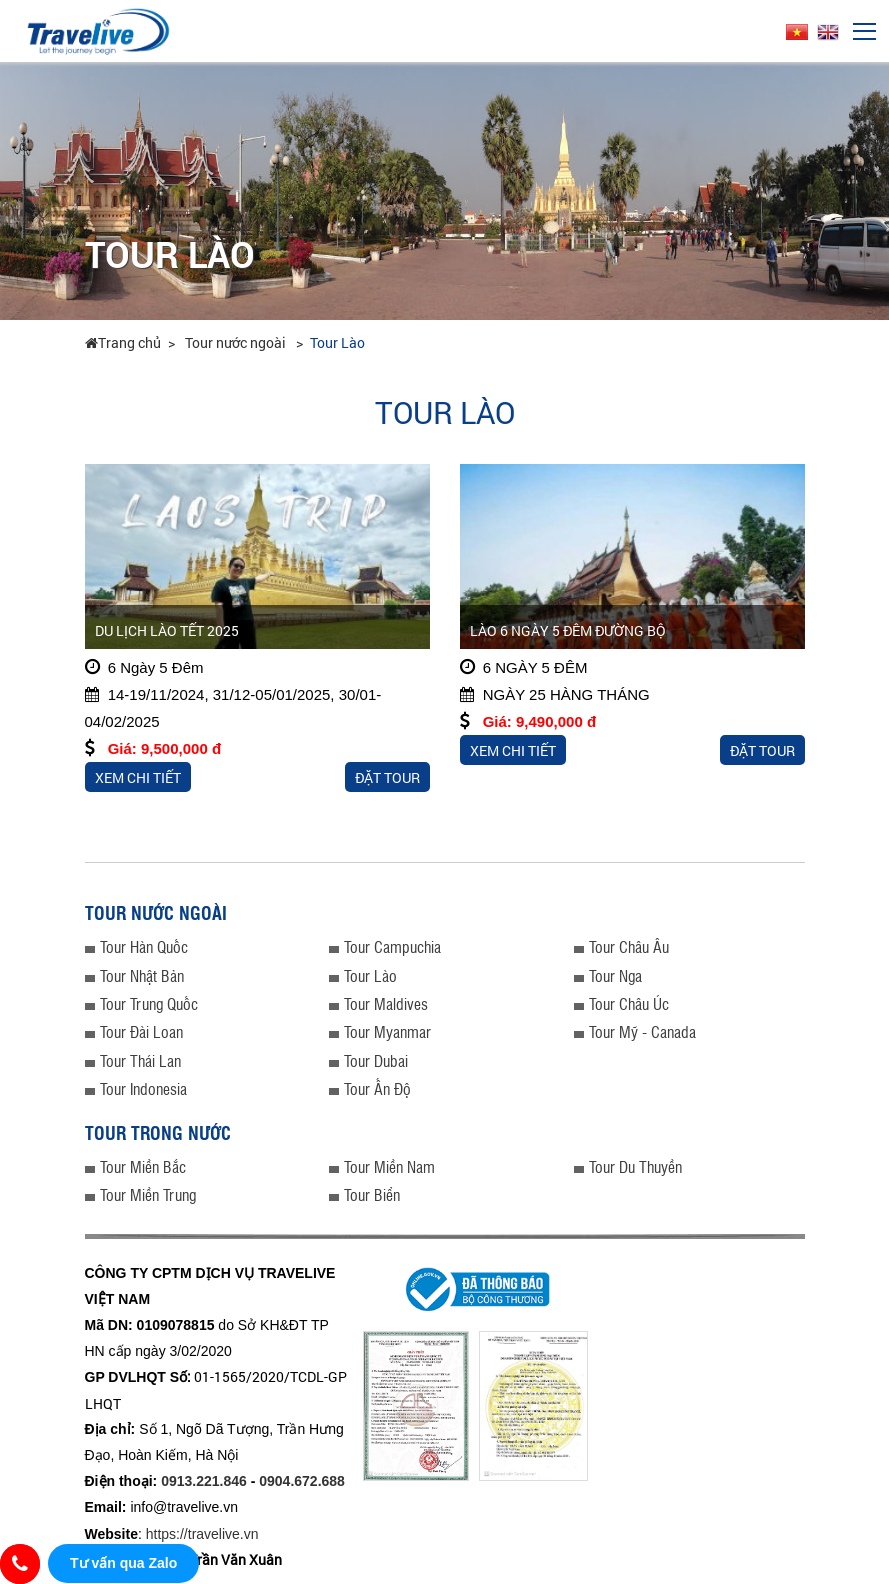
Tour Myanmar (387, 1031)
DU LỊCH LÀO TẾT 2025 (167, 630)
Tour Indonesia (143, 1088)
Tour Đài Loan (141, 1031)
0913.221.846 (204, 1481)
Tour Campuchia (392, 946)
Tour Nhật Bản (142, 975)
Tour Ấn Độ (377, 1088)
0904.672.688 (302, 1481)
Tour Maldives (386, 1003)
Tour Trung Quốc (149, 1003)
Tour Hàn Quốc (144, 946)
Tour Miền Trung (148, 1194)
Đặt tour (387, 777)
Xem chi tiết (138, 777)
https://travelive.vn (202, 1534)
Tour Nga (615, 975)
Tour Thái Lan (140, 1060)
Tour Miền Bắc (143, 1166)
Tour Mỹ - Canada (642, 1031)
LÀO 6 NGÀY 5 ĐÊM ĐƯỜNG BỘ (568, 630)
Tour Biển (372, 1194)
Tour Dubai (376, 1060)
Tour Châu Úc (629, 1003)
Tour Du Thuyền (635, 1166)
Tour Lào (337, 342)
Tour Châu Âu (629, 946)
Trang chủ (123, 342)
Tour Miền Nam (389, 1166)
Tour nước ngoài (237, 342)
